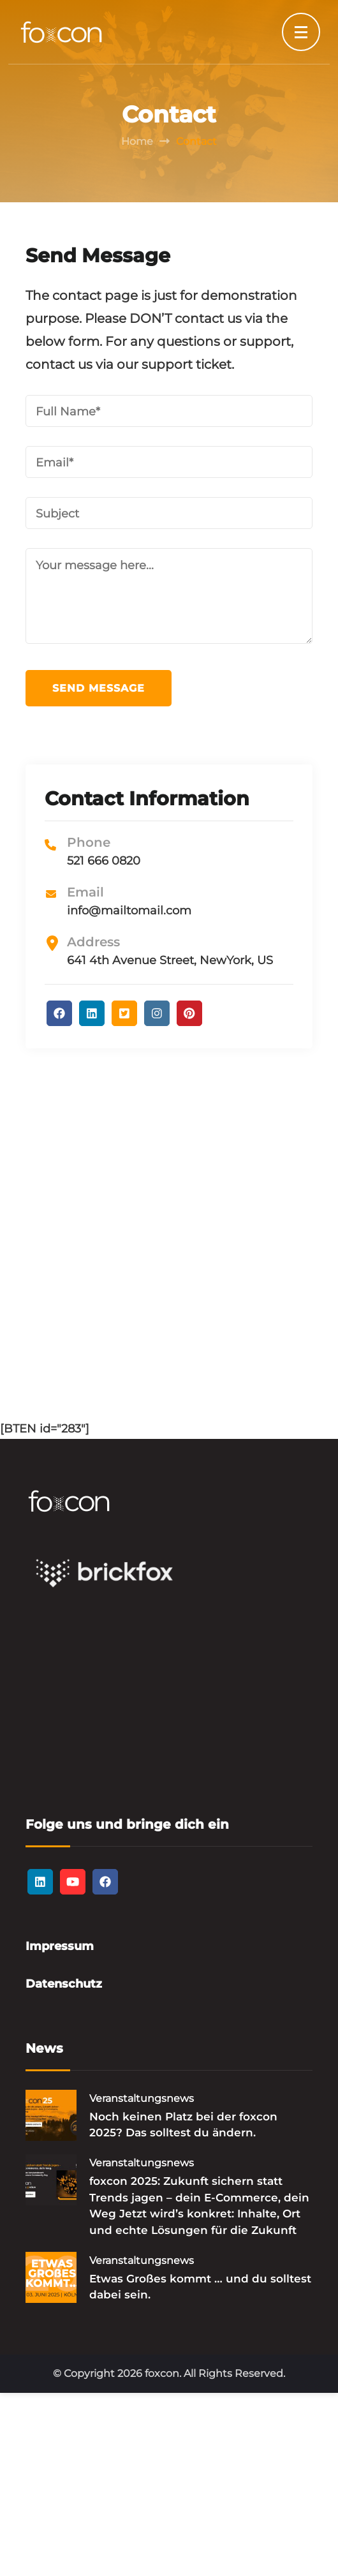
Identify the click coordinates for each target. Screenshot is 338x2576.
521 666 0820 (103, 861)
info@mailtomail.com (129, 911)
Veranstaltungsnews (141, 2098)
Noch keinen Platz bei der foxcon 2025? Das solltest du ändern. (183, 2125)
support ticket (186, 364)
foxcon (162, 2373)
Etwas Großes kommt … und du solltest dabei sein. (200, 2287)
